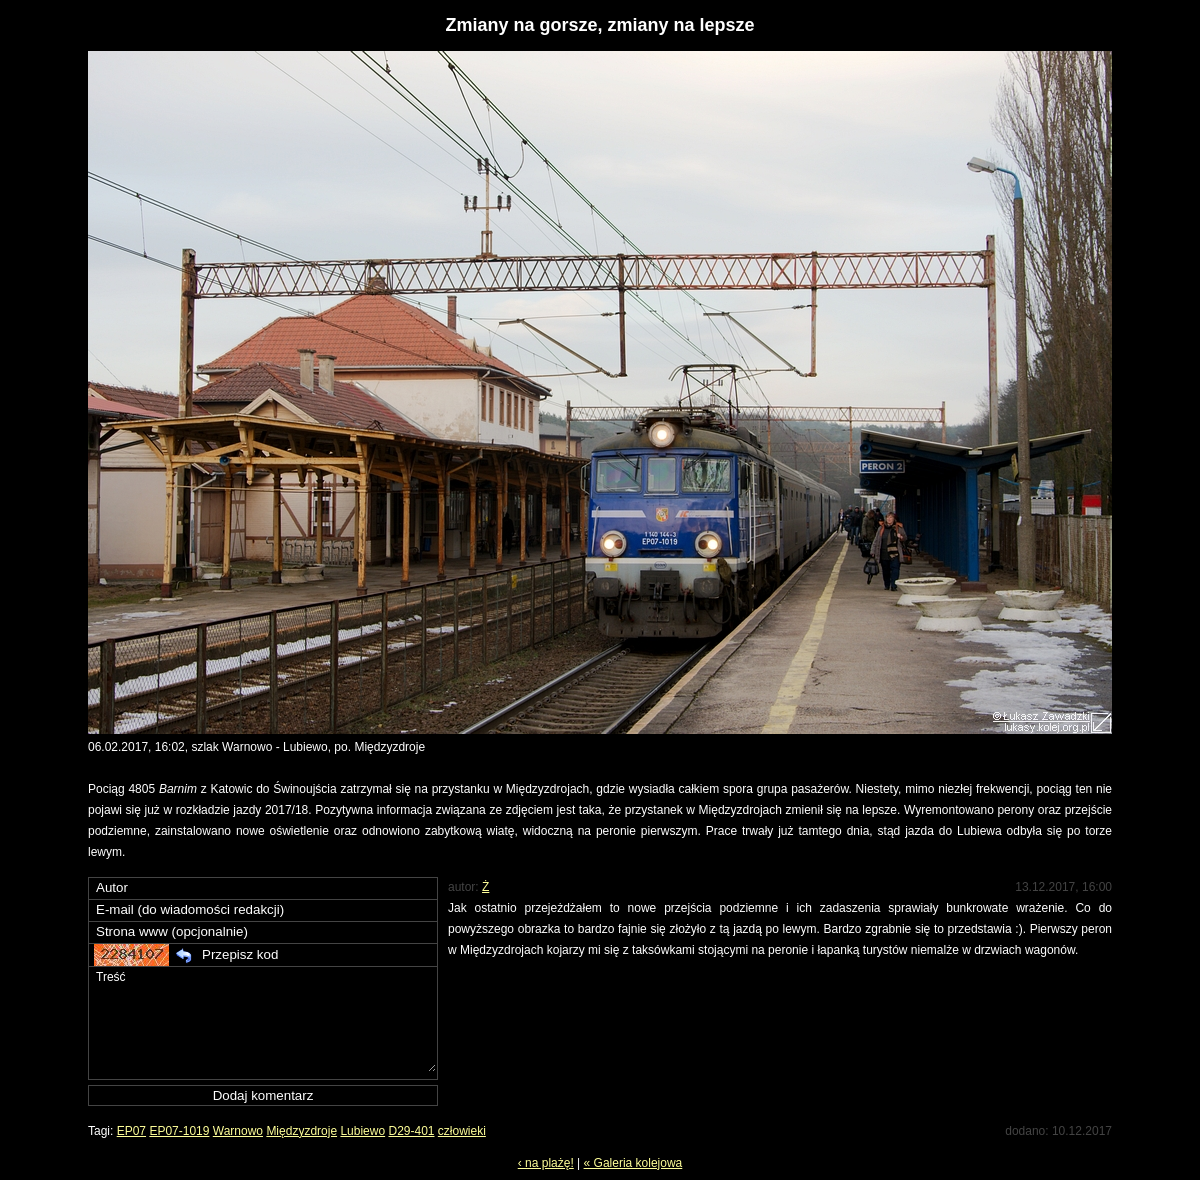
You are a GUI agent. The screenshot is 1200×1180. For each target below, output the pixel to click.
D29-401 (411, 1131)
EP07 (131, 1131)
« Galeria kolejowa (633, 1163)
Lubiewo (362, 1131)
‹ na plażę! (546, 1163)
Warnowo (238, 1131)
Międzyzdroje (301, 1131)
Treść (265, 1019)
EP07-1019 (179, 1131)
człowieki (462, 1131)
